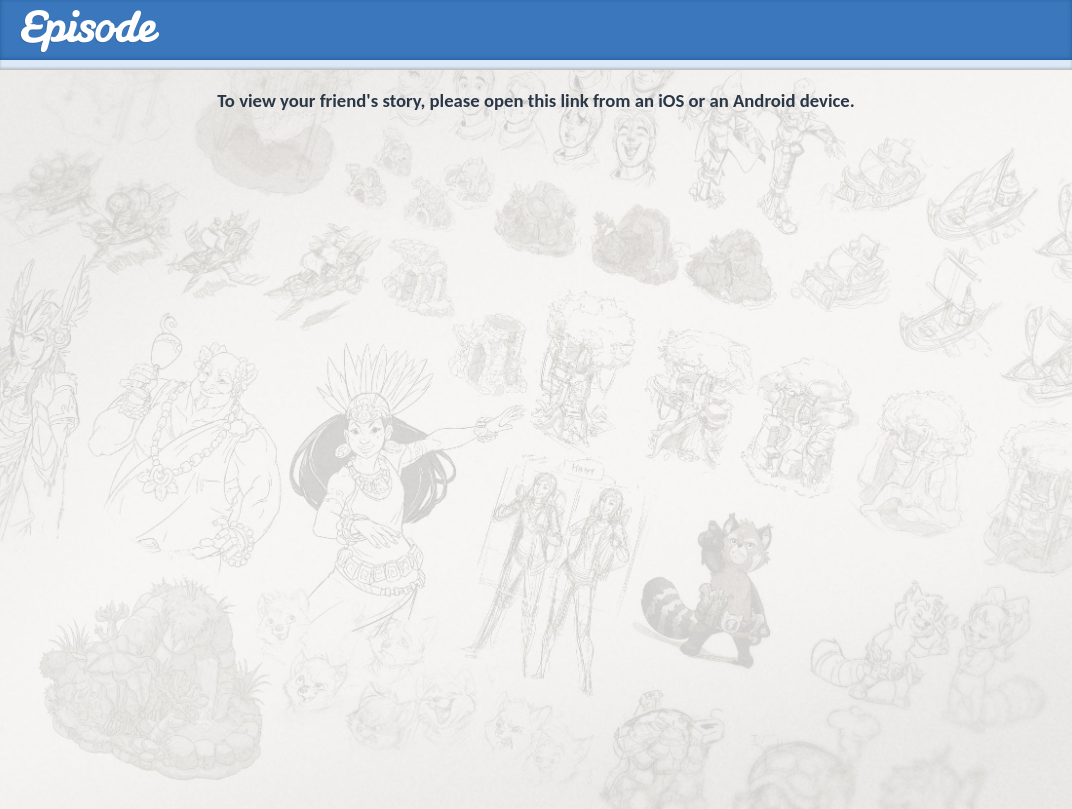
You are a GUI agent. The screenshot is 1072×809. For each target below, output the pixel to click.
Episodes (89, 31)
